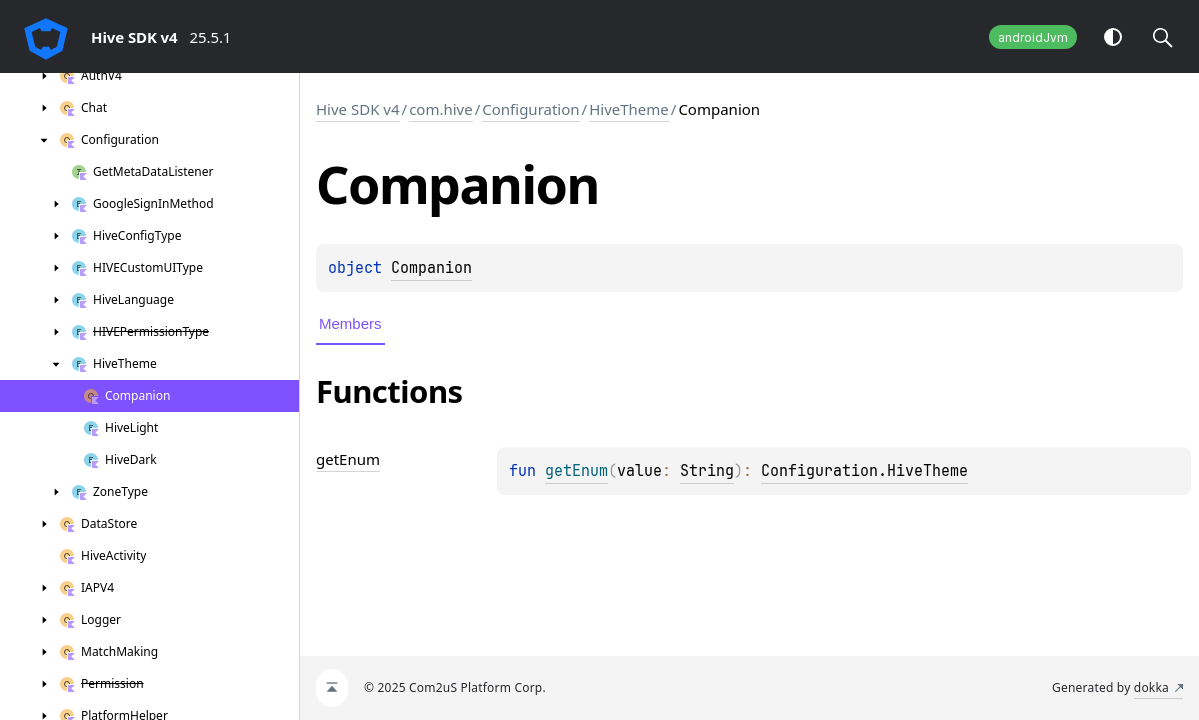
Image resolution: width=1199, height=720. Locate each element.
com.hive (441, 109)
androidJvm (1033, 37)
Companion (431, 268)
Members (350, 323)
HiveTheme (629, 109)
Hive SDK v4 (358, 109)
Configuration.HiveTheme (864, 471)
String (707, 471)
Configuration (530, 109)
